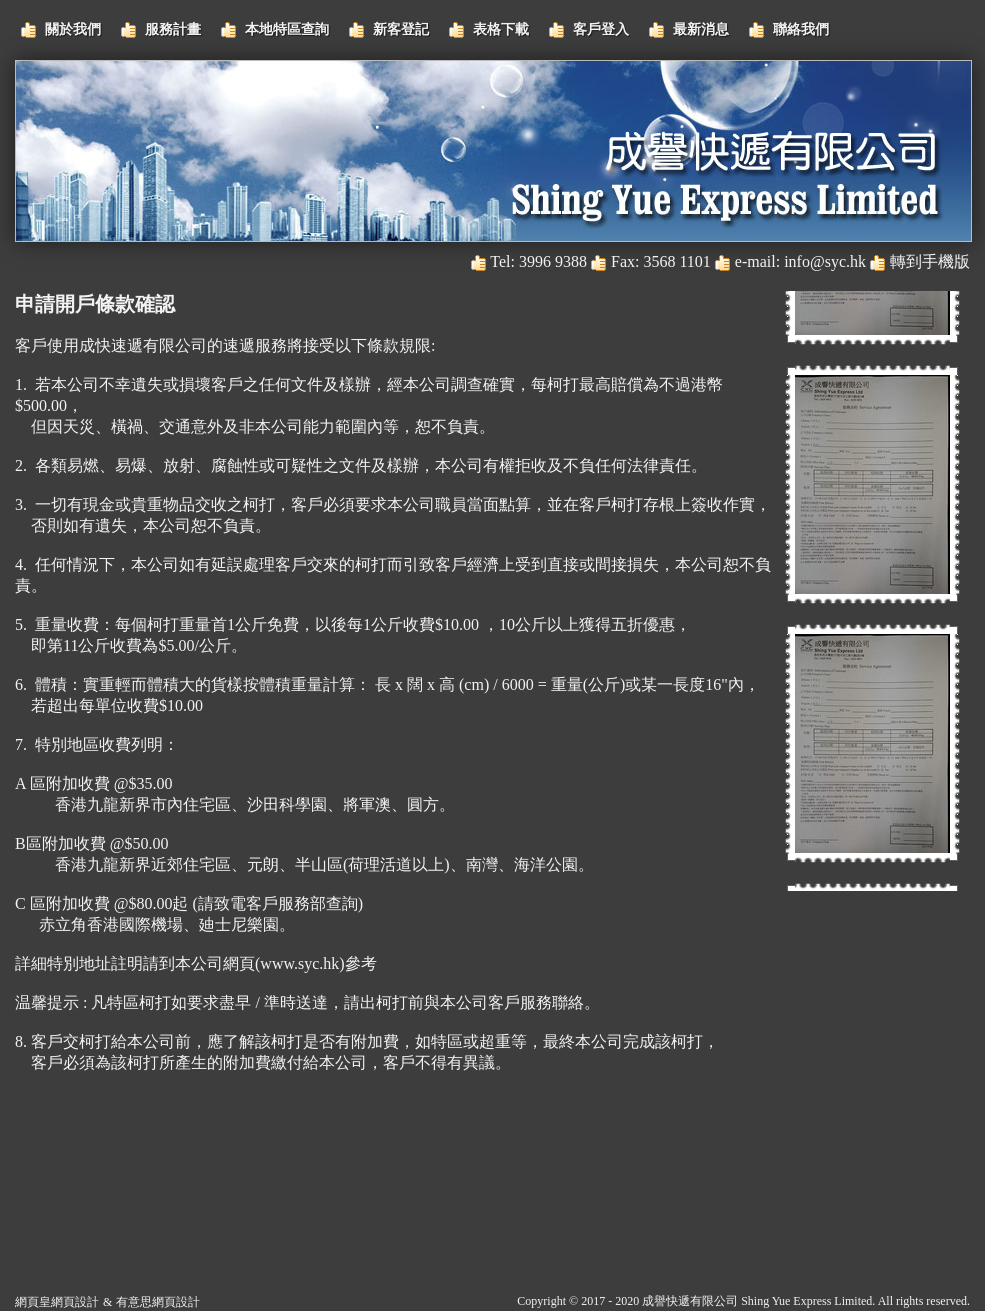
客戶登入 (601, 29)
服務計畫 (173, 29)
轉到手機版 (930, 261)
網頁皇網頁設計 (57, 1302)
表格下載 (501, 29)
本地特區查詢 (287, 29)
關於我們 (73, 29)
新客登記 (401, 29)
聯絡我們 (801, 29)
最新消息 (701, 29)
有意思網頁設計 (158, 1302)
